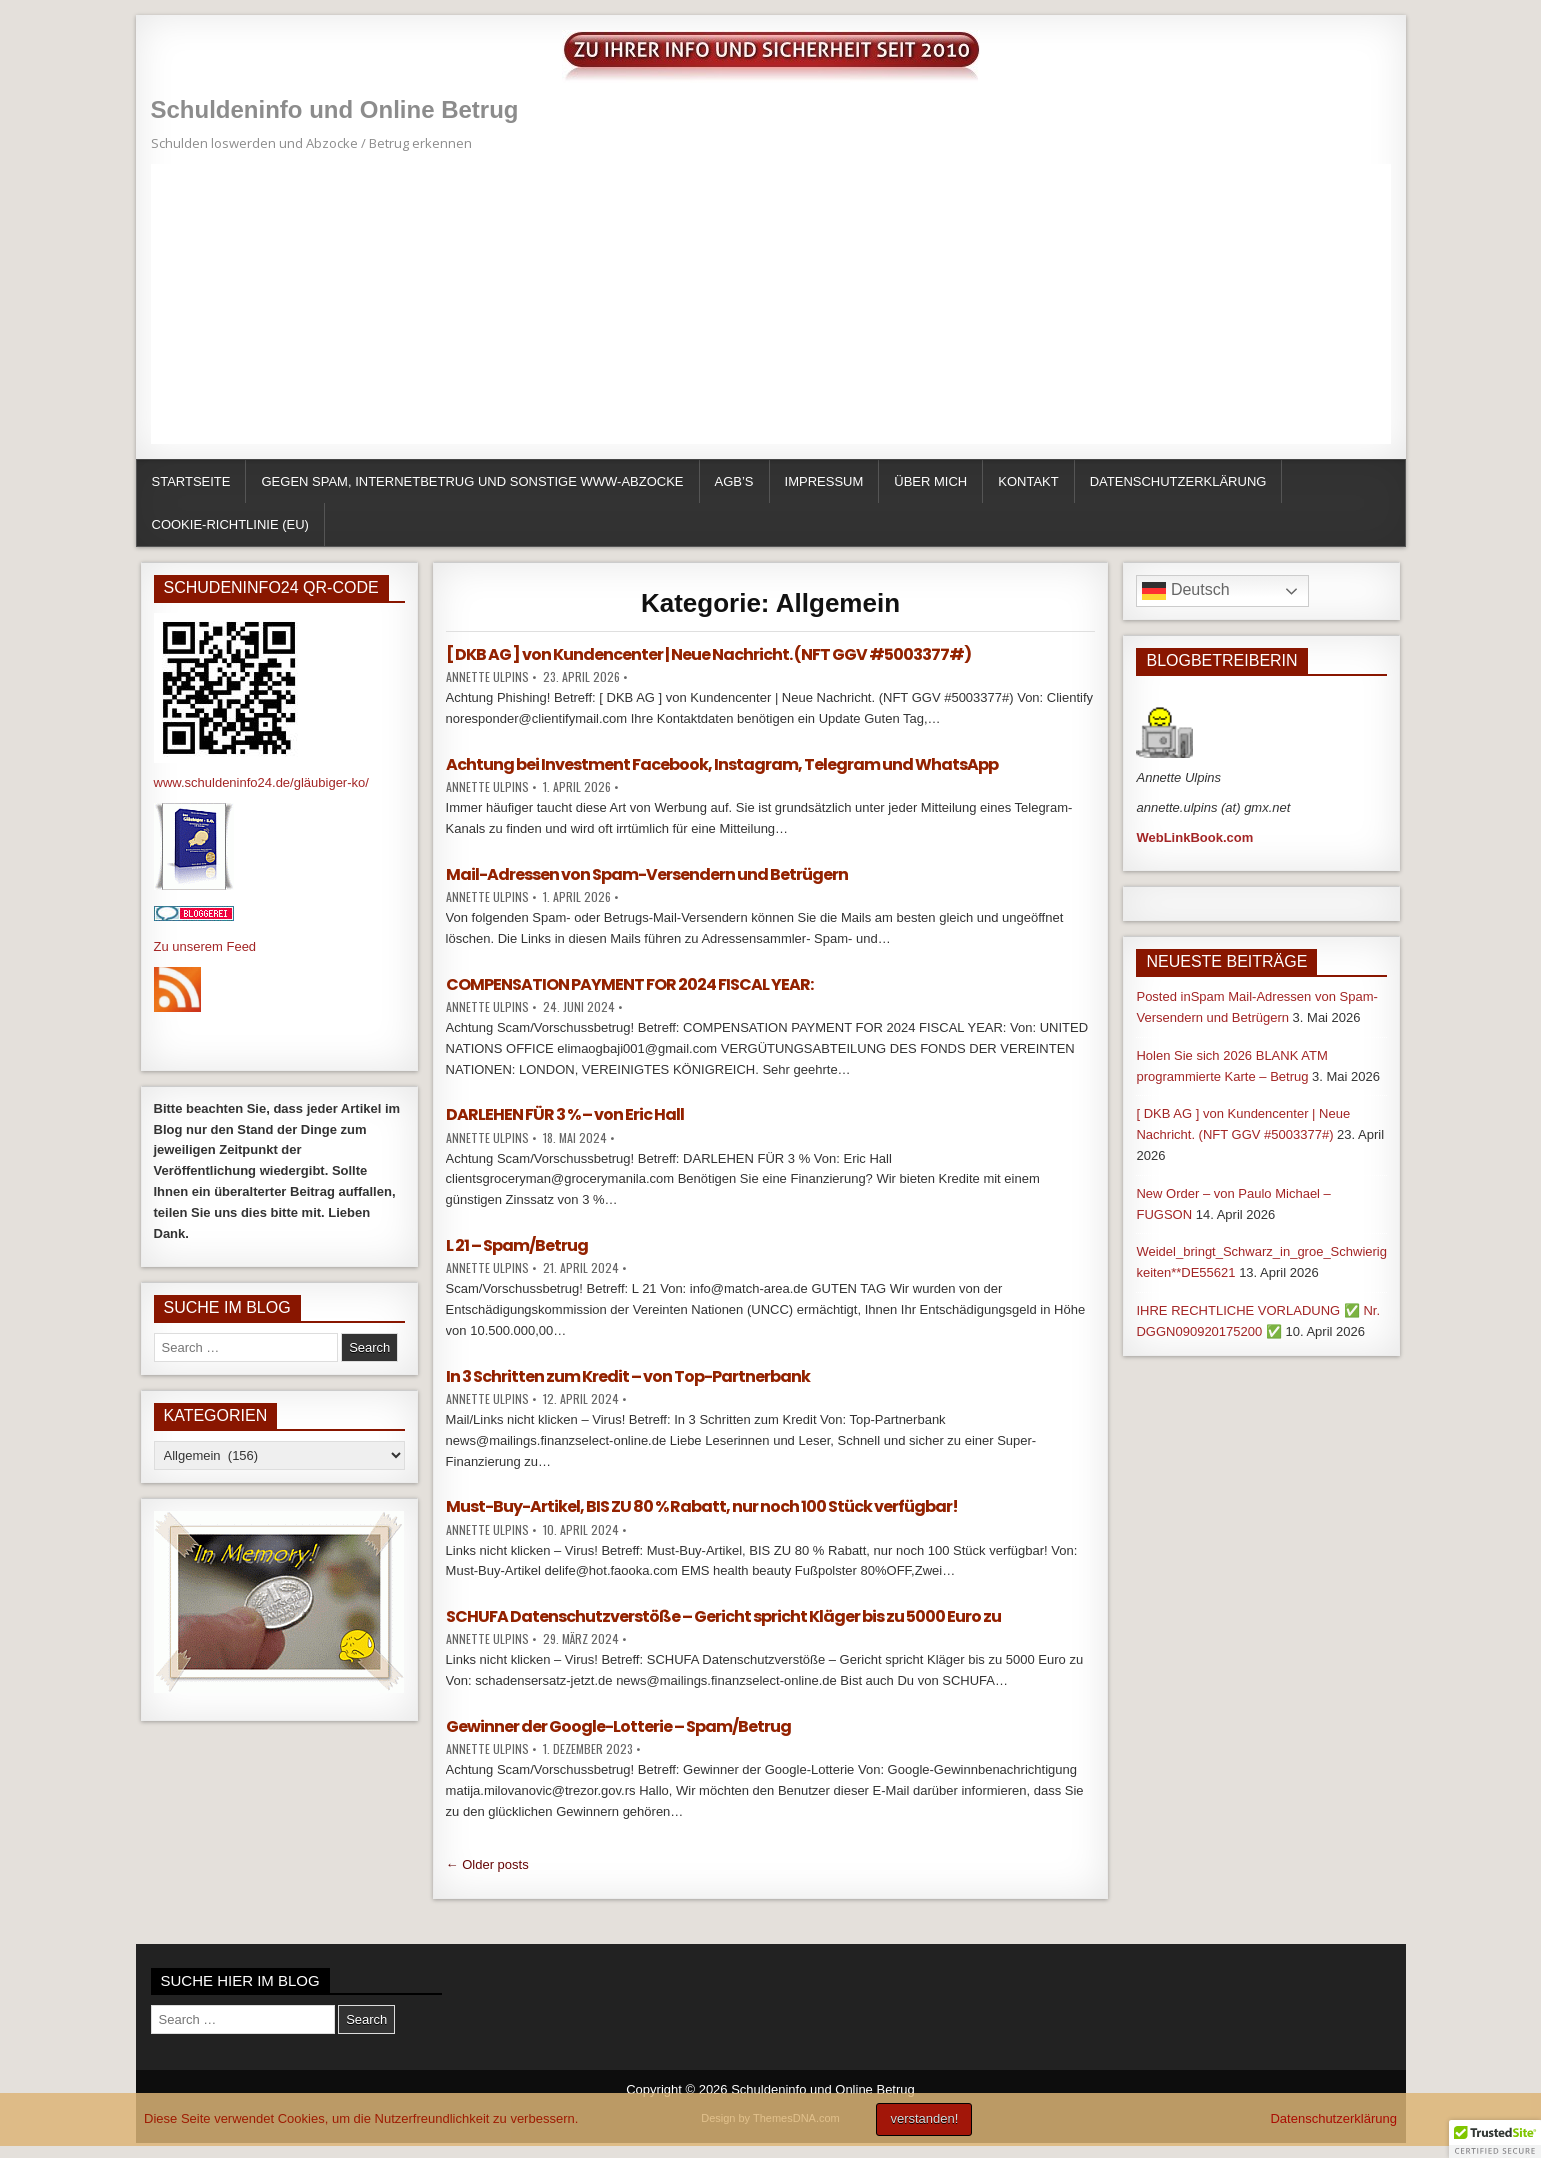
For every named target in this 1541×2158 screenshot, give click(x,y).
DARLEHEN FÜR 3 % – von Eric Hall (565, 1114)
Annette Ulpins (487, 676)
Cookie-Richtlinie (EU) (230, 524)
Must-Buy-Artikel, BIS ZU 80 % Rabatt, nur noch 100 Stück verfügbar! (702, 1506)
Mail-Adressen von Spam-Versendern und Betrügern (647, 874)
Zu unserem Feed (205, 946)
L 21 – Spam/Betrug (517, 1245)
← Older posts (487, 1864)
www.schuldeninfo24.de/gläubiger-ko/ (261, 782)
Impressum (824, 481)
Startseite (191, 481)
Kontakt (1028, 481)
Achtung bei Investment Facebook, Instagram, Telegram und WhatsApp (722, 764)
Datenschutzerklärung (1178, 481)
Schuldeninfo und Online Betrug (335, 109)
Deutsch (1185, 591)
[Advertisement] (751, 304)
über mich (930, 481)
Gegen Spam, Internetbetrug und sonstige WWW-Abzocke (472, 481)
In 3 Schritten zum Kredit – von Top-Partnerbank (628, 1376)
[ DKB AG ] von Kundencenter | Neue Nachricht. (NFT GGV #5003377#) (708, 654)
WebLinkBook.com (1194, 837)
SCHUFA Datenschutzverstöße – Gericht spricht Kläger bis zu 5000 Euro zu (723, 1616)
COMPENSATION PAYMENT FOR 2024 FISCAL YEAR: (629, 984)
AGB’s (734, 481)
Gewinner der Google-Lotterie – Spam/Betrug (618, 1726)
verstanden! (924, 2118)
